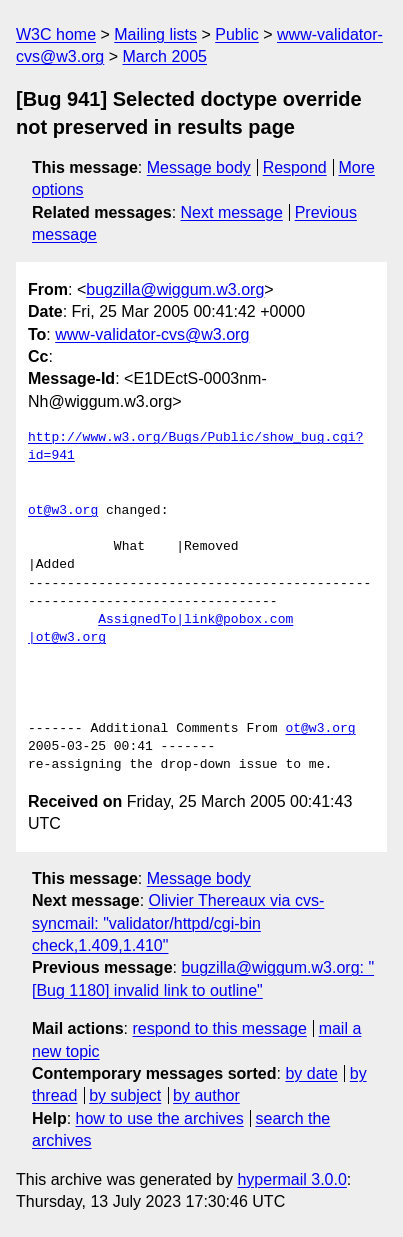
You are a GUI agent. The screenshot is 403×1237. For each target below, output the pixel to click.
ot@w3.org (63, 511)
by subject (125, 1095)
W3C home (56, 34)
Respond (295, 167)
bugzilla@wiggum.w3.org (175, 289)
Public (237, 34)
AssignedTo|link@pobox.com (195, 620)
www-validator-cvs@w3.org (152, 334)
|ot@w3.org (67, 638)
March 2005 (165, 56)
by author (206, 1095)
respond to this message (219, 1028)
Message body (199, 167)
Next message (232, 212)
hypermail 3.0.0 (291, 1179)
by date (311, 1073)
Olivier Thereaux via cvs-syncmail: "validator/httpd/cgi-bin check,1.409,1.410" (178, 923)
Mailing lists (155, 34)
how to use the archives (160, 1118)
